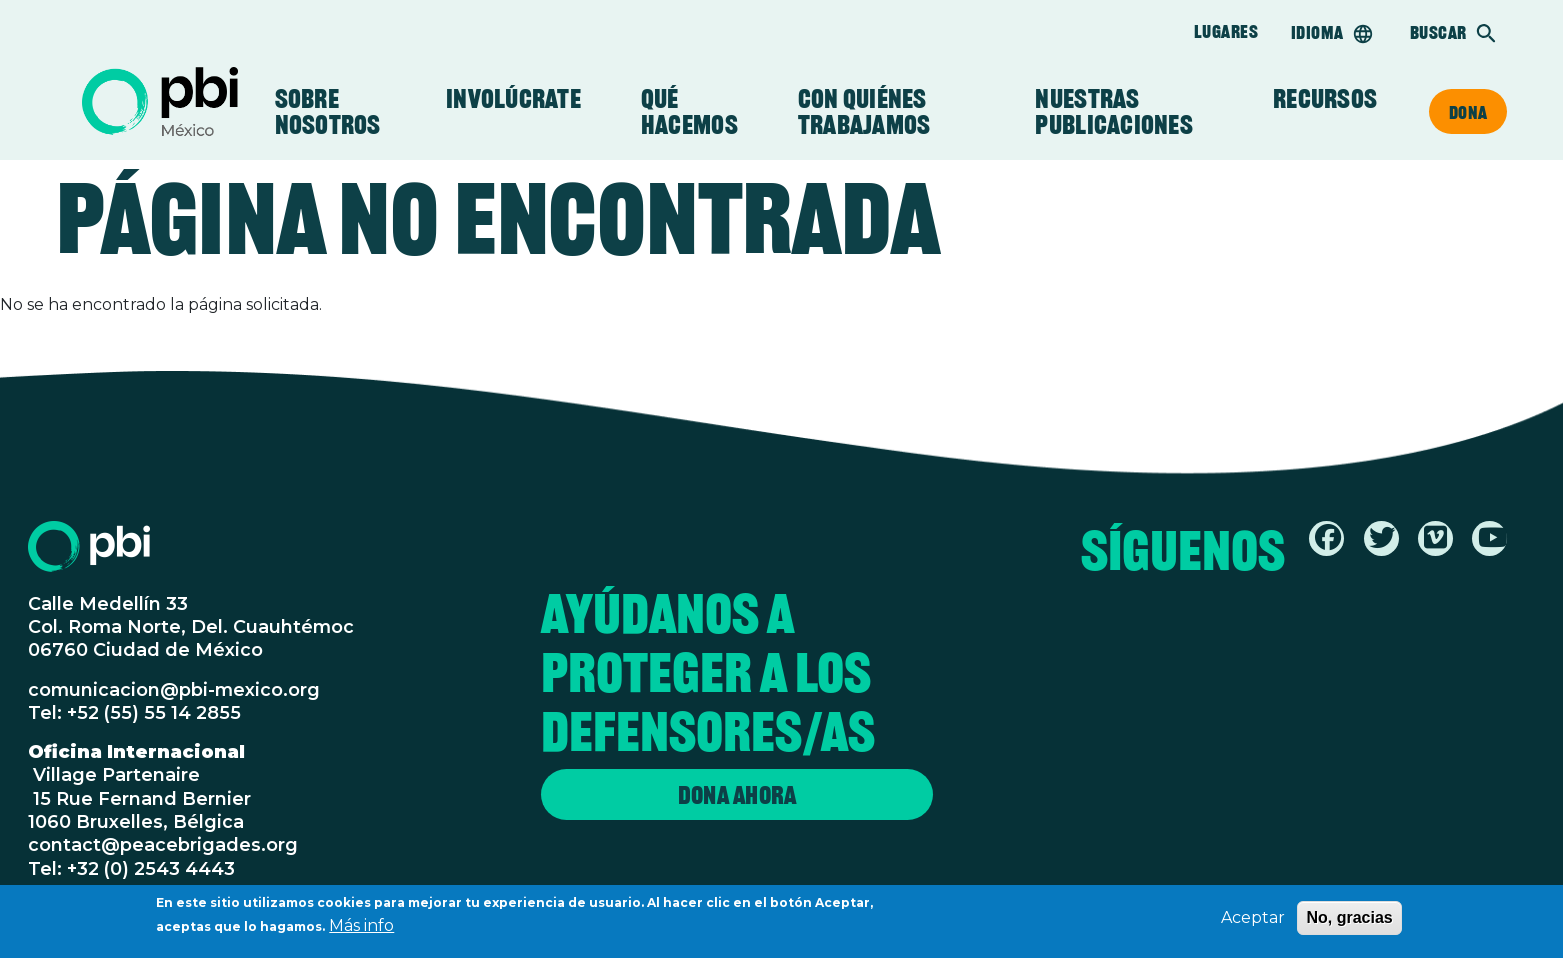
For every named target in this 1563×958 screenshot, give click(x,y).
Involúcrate (513, 99)
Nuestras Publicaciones (1124, 112)
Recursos (1325, 99)
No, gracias (1349, 923)
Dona (1468, 112)
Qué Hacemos (689, 112)
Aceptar (1253, 923)
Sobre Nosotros (331, 112)
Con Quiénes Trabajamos (887, 112)
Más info (361, 931)
